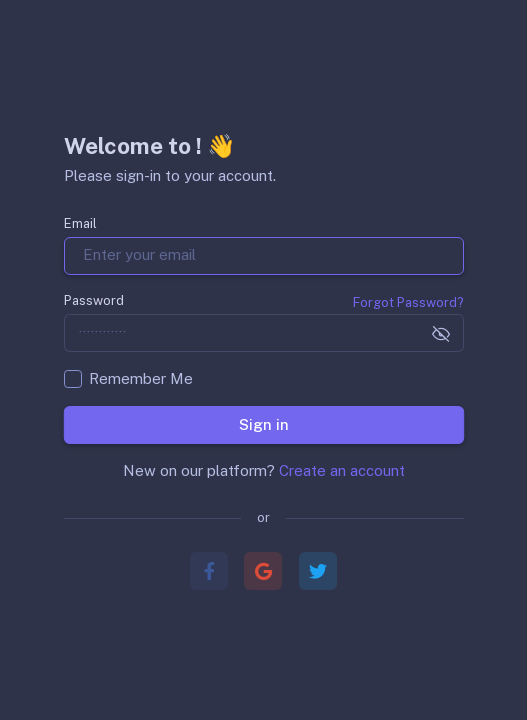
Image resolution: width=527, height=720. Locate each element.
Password (94, 300)
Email (80, 223)
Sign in (263, 423)
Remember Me (141, 378)
